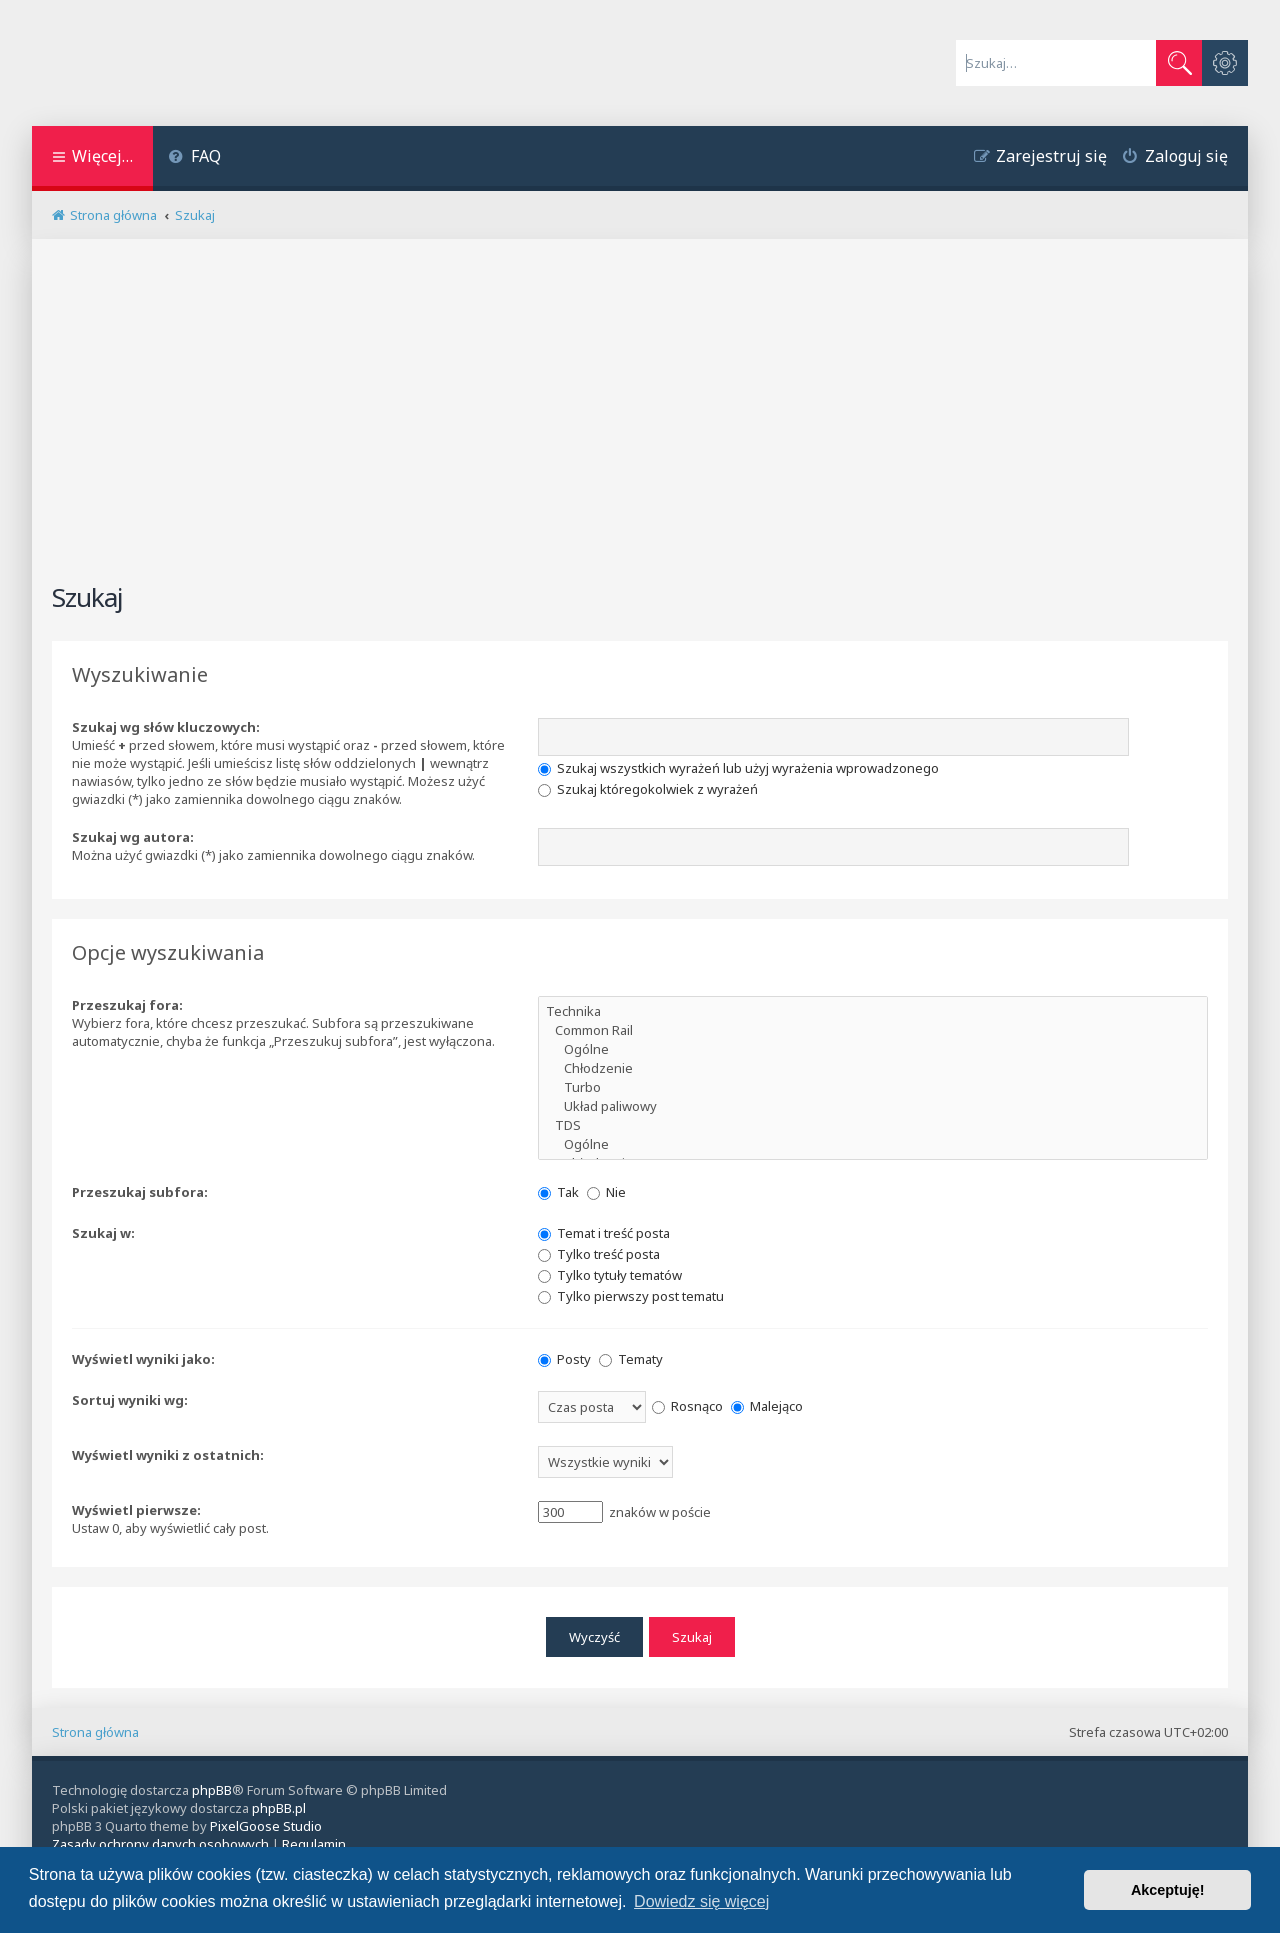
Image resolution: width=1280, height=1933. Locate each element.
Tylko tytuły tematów (610, 1275)
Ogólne (873, 1049)
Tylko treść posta (599, 1254)
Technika (873, 1011)
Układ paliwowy (873, 1106)
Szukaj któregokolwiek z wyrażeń (648, 789)
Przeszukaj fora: (127, 1005)
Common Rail (873, 1030)
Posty (564, 1359)
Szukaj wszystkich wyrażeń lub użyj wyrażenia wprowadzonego (738, 768)
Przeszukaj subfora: (140, 1192)
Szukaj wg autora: (133, 837)
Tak (558, 1192)
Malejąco (767, 1406)
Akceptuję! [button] (1168, 1890)
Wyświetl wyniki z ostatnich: (168, 1455)
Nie (606, 1192)
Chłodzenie (873, 1068)
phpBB (212, 1790)
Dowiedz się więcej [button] (701, 1901)
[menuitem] (194, 158)
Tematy (631, 1359)
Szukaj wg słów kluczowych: (166, 727)
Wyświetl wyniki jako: (143, 1359)
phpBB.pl (279, 1808)
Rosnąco (687, 1406)
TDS (873, 1125)
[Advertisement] (640, 419)
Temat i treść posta (604, 1233)
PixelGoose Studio (266, 1826)
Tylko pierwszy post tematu (631, 1296)
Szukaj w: (103, 1233)
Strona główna (95, 1731)
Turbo (873, 1087)
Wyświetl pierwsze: (136, 1510)
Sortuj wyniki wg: (130, 1400)
